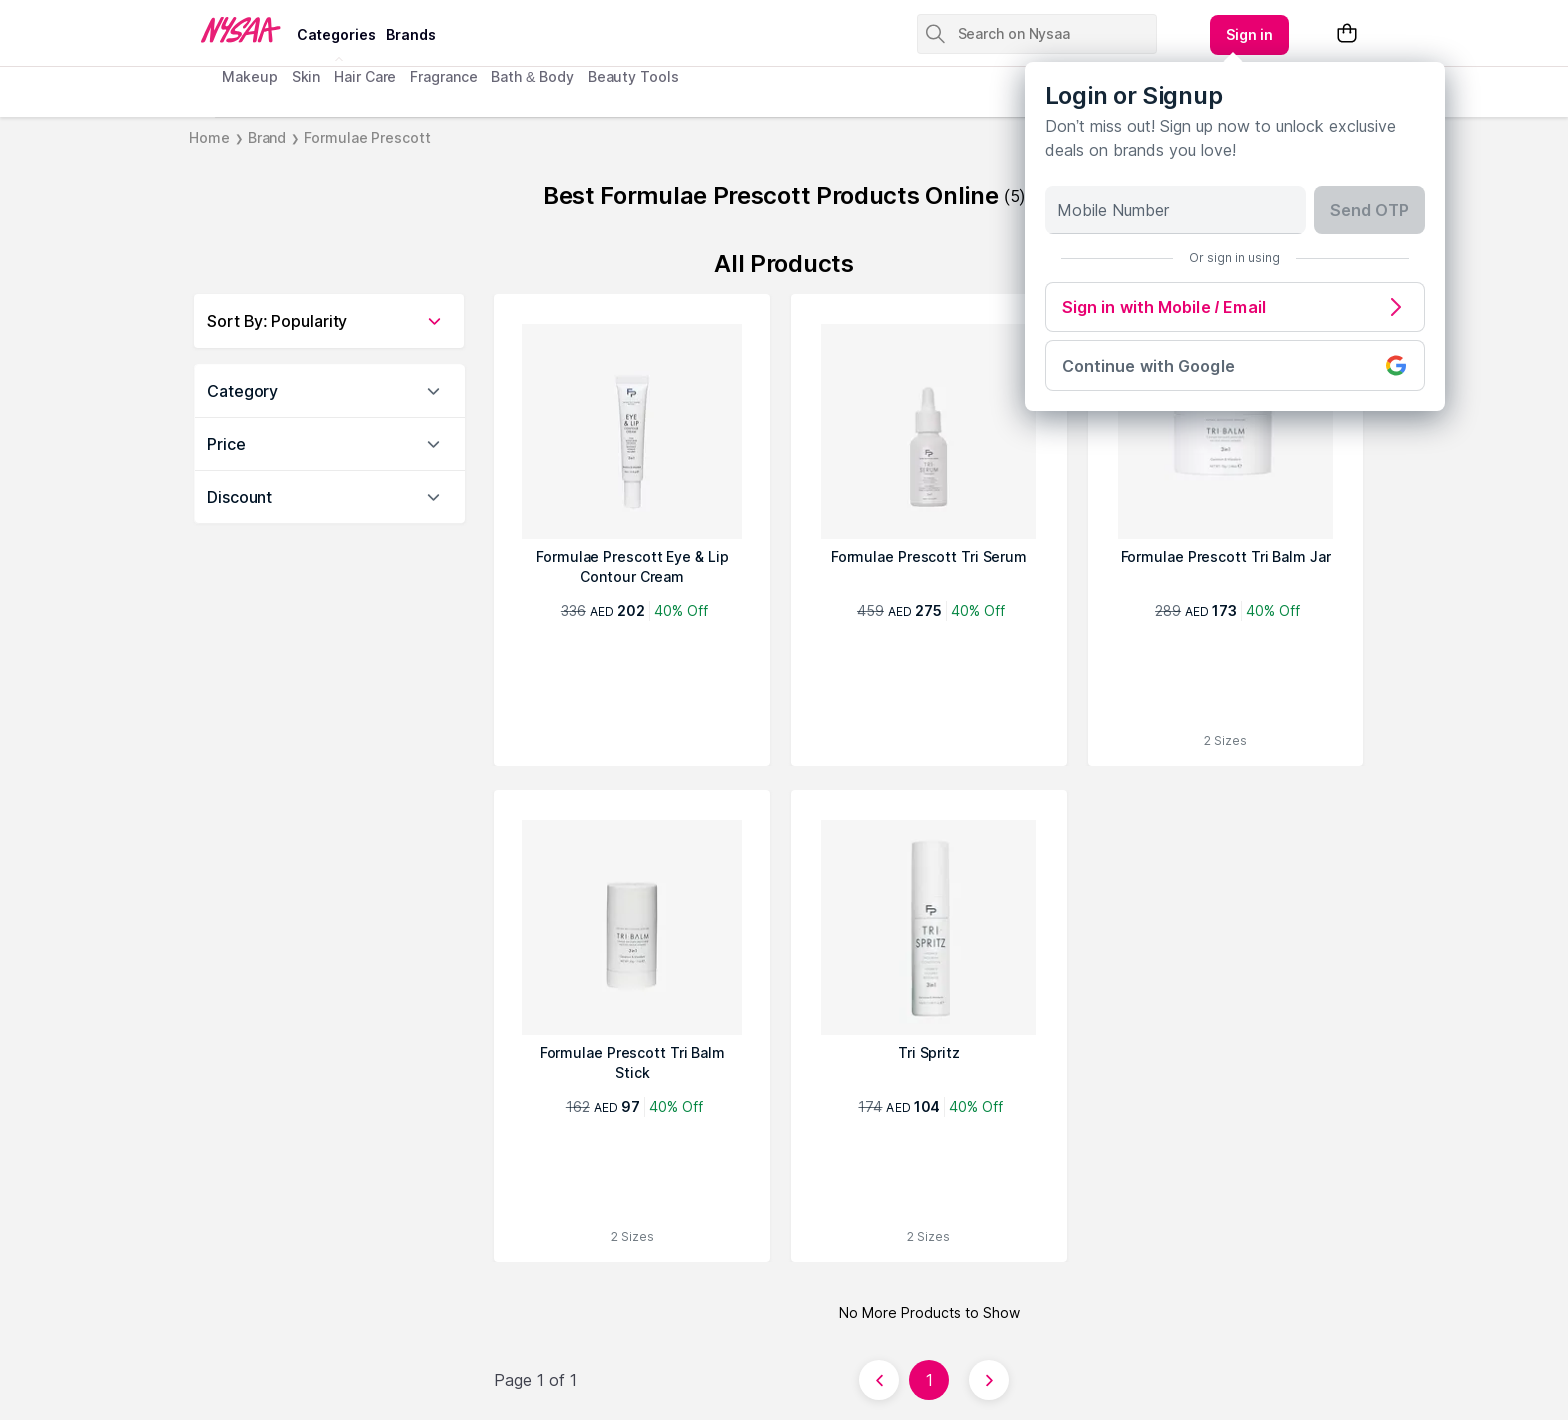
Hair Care (365, 76)
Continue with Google (1235, 365)
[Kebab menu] (1250, 35)
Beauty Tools (633, 76)
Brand (267, 137)
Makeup (249, 76)
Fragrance (443, 76)
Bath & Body (532, 76)
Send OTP (1369, 210)
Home (209, 137)
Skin (306, 76)
